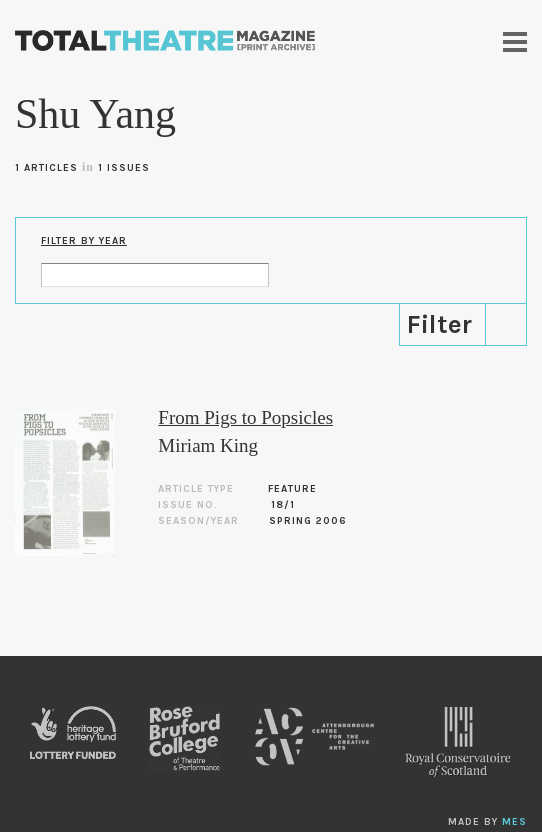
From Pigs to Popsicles (245, 417)
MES (514, 822)
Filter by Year (84, 241)
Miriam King (208, 445)
